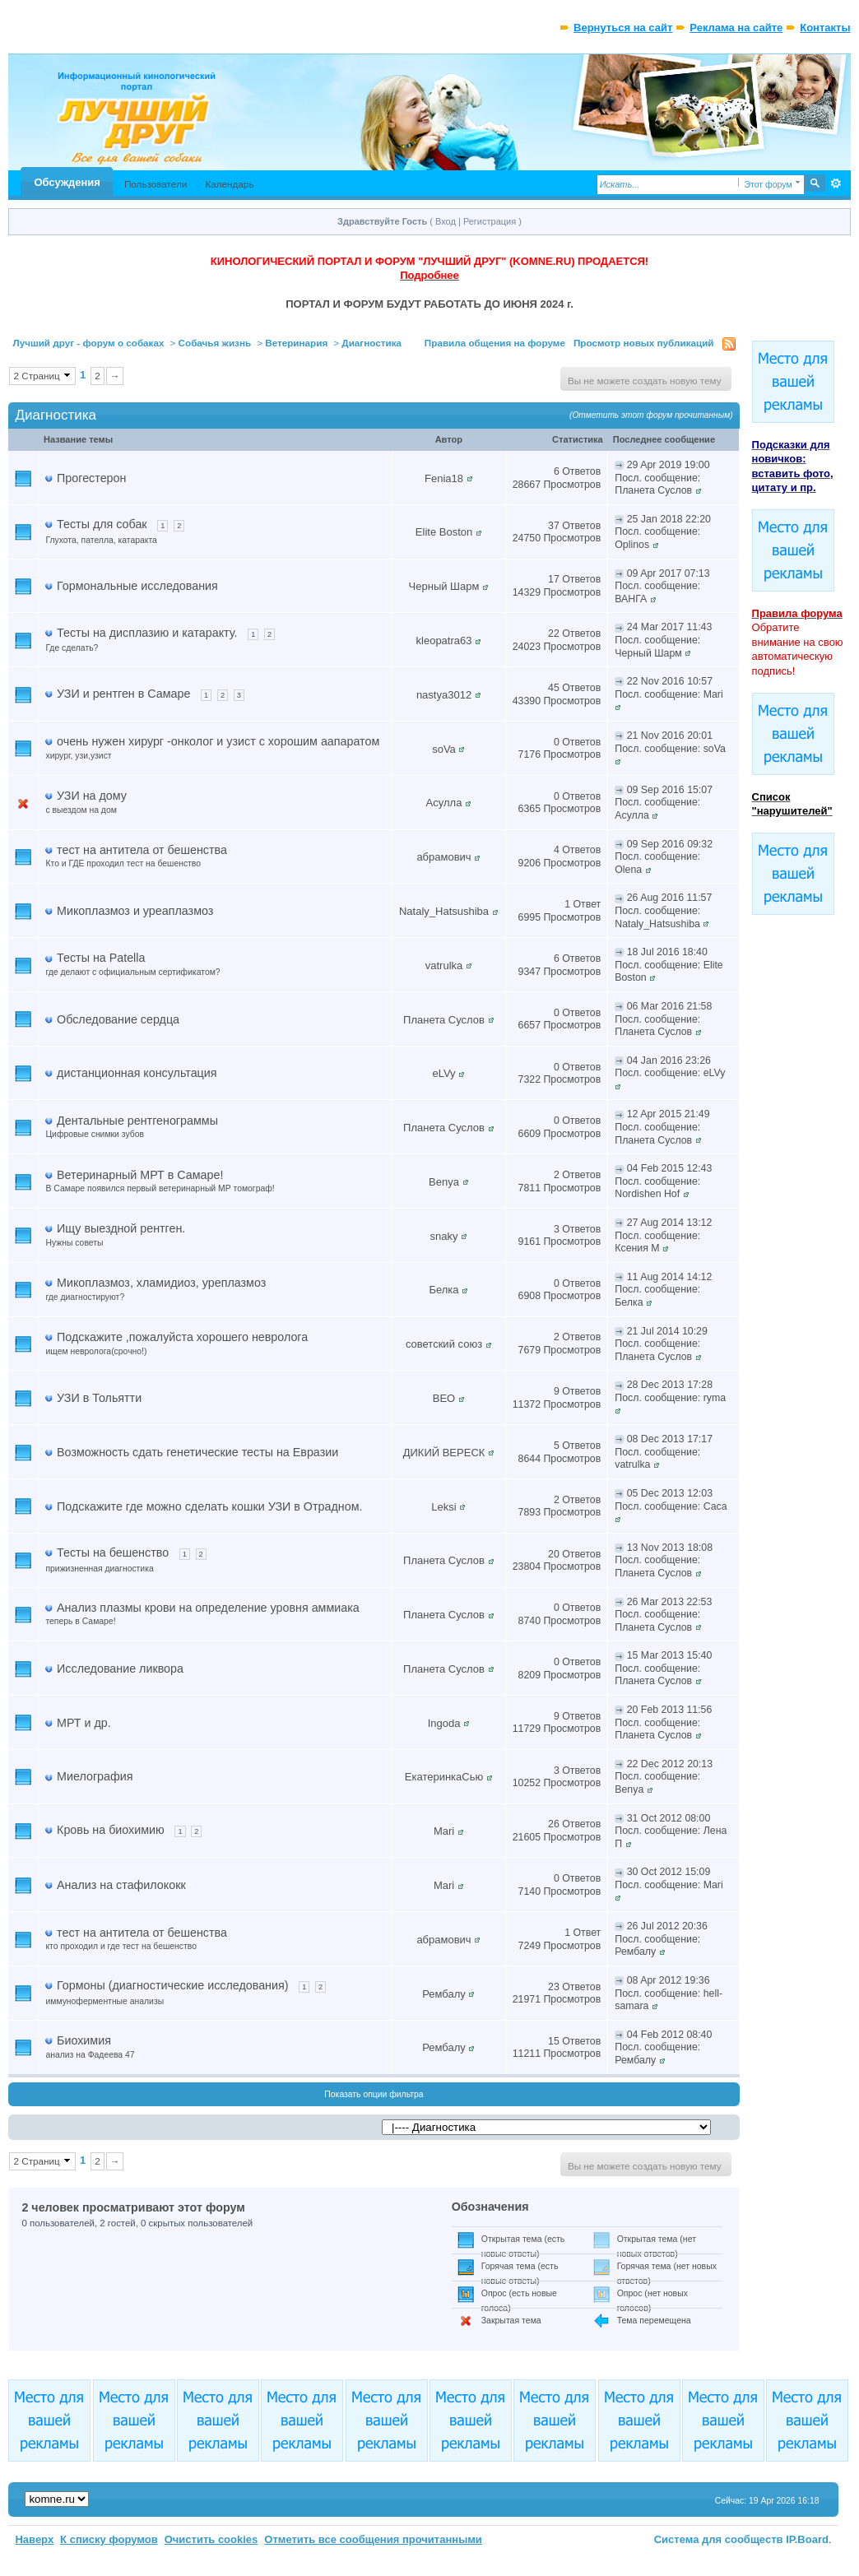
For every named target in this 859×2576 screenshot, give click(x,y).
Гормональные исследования (137, 585)
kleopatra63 (444, 640)
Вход (445, 221)
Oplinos (632, 544)
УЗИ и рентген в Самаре (123, 693)
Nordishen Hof (647, 1194)
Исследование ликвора (120, 1668)
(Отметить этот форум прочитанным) (651, 415)
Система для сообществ (718, 2539)
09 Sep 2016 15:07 (670, 790)
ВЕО (444, 1398)
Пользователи (156, 184)
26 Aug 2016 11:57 (670, 897)
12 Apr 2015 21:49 (668, 1114)
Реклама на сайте (736, 27)
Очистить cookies (211, 2539)
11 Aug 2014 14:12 (670, 1277)
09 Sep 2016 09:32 (670, 844)
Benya (444, 1182)
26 (554, 1824)
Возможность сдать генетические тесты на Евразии (197, 1452)
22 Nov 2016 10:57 (670, 681)
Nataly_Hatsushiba (444, 911)
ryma (714, 1398)
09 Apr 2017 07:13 (668, 573)
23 (554, 1987)
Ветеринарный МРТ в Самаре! (140, 1174)
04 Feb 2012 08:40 (670, 2034)
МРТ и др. (84, 1722)
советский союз (444, 1344)
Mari (713, 694)
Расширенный (836, 183)
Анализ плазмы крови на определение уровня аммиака (208, 1607)
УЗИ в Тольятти (99, 1397)
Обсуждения (67, 182)
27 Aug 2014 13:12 (670, 1222)
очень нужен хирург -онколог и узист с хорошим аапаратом (218, 741)
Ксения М (637, 1248)
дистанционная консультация (136, 1072)
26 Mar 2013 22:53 (670, 1602)
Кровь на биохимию (111, 1829)
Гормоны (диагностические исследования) (172, 1985)
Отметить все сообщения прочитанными (373, 2539)
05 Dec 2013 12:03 (670, 1493)
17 (554, 579)
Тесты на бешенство (113, 1552)
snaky (444, 1236)
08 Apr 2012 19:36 (668, 1980)
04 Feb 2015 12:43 (670, 1168)
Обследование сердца (118, 1019)
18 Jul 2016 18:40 (667, 952)
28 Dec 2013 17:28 (670, 1384)
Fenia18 (444, 478)
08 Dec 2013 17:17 (670, 1439)
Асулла (444, 802)
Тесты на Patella (101, 957)
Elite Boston (444, 532)
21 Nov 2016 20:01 (670, 735)
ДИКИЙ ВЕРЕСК (444, 1452)
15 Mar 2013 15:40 (670, 1655)
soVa (444, 749)
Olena (628, 869)
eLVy (443, 1073)
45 (554, 688)
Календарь (229, 184)
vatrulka (444, 965)
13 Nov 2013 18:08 (670, 1547)
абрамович (443, 857)
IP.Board (807, 2539)
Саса (715, 1506)
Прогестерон (91, 478)
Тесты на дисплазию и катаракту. (147, 632)
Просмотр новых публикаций (643, 342)
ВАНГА (631, 599)
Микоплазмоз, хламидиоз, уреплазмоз (161, 1282)
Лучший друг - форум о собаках (88, 342)
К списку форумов (109, 2539)
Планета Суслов (653, 490)
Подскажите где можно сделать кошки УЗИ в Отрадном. (209, 1506)
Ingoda (444, 1723)
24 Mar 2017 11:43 (670, 627)
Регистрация (489, 221)
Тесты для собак (102, 524)
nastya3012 (443, 695)
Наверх (34, 2539)
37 (554, 525)
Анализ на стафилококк (121, 1884)
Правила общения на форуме (495, 342)
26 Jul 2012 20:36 (667, 1926)
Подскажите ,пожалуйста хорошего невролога (182, 1337)
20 (554, 1554)
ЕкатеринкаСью (444, 1777)
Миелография (94, 1776)
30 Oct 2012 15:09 (669, 1871)
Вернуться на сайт (622, 27)
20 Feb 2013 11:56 (670, 1709)
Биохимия (84, 2040)
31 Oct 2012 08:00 (669, 1818)
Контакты (825, 27)
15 (554, 2041)
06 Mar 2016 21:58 (670, 1006)
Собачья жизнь (215, 342)
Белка (443, 1289)
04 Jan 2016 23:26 (669, 1060)
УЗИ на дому (92, 795)
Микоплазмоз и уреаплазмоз (135, 910)
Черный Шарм (444, 586)
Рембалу (635, 1951)
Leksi (443, 1507)
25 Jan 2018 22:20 (669, 519)
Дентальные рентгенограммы (137, 1120)
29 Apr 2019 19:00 (668, 465)
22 (554, 633)
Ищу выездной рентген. (121, 1228)
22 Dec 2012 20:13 (670, 1764)
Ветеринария (296, 342)
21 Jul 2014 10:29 (667, 1331)
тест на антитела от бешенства (142, 849)
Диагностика (371, 342)
